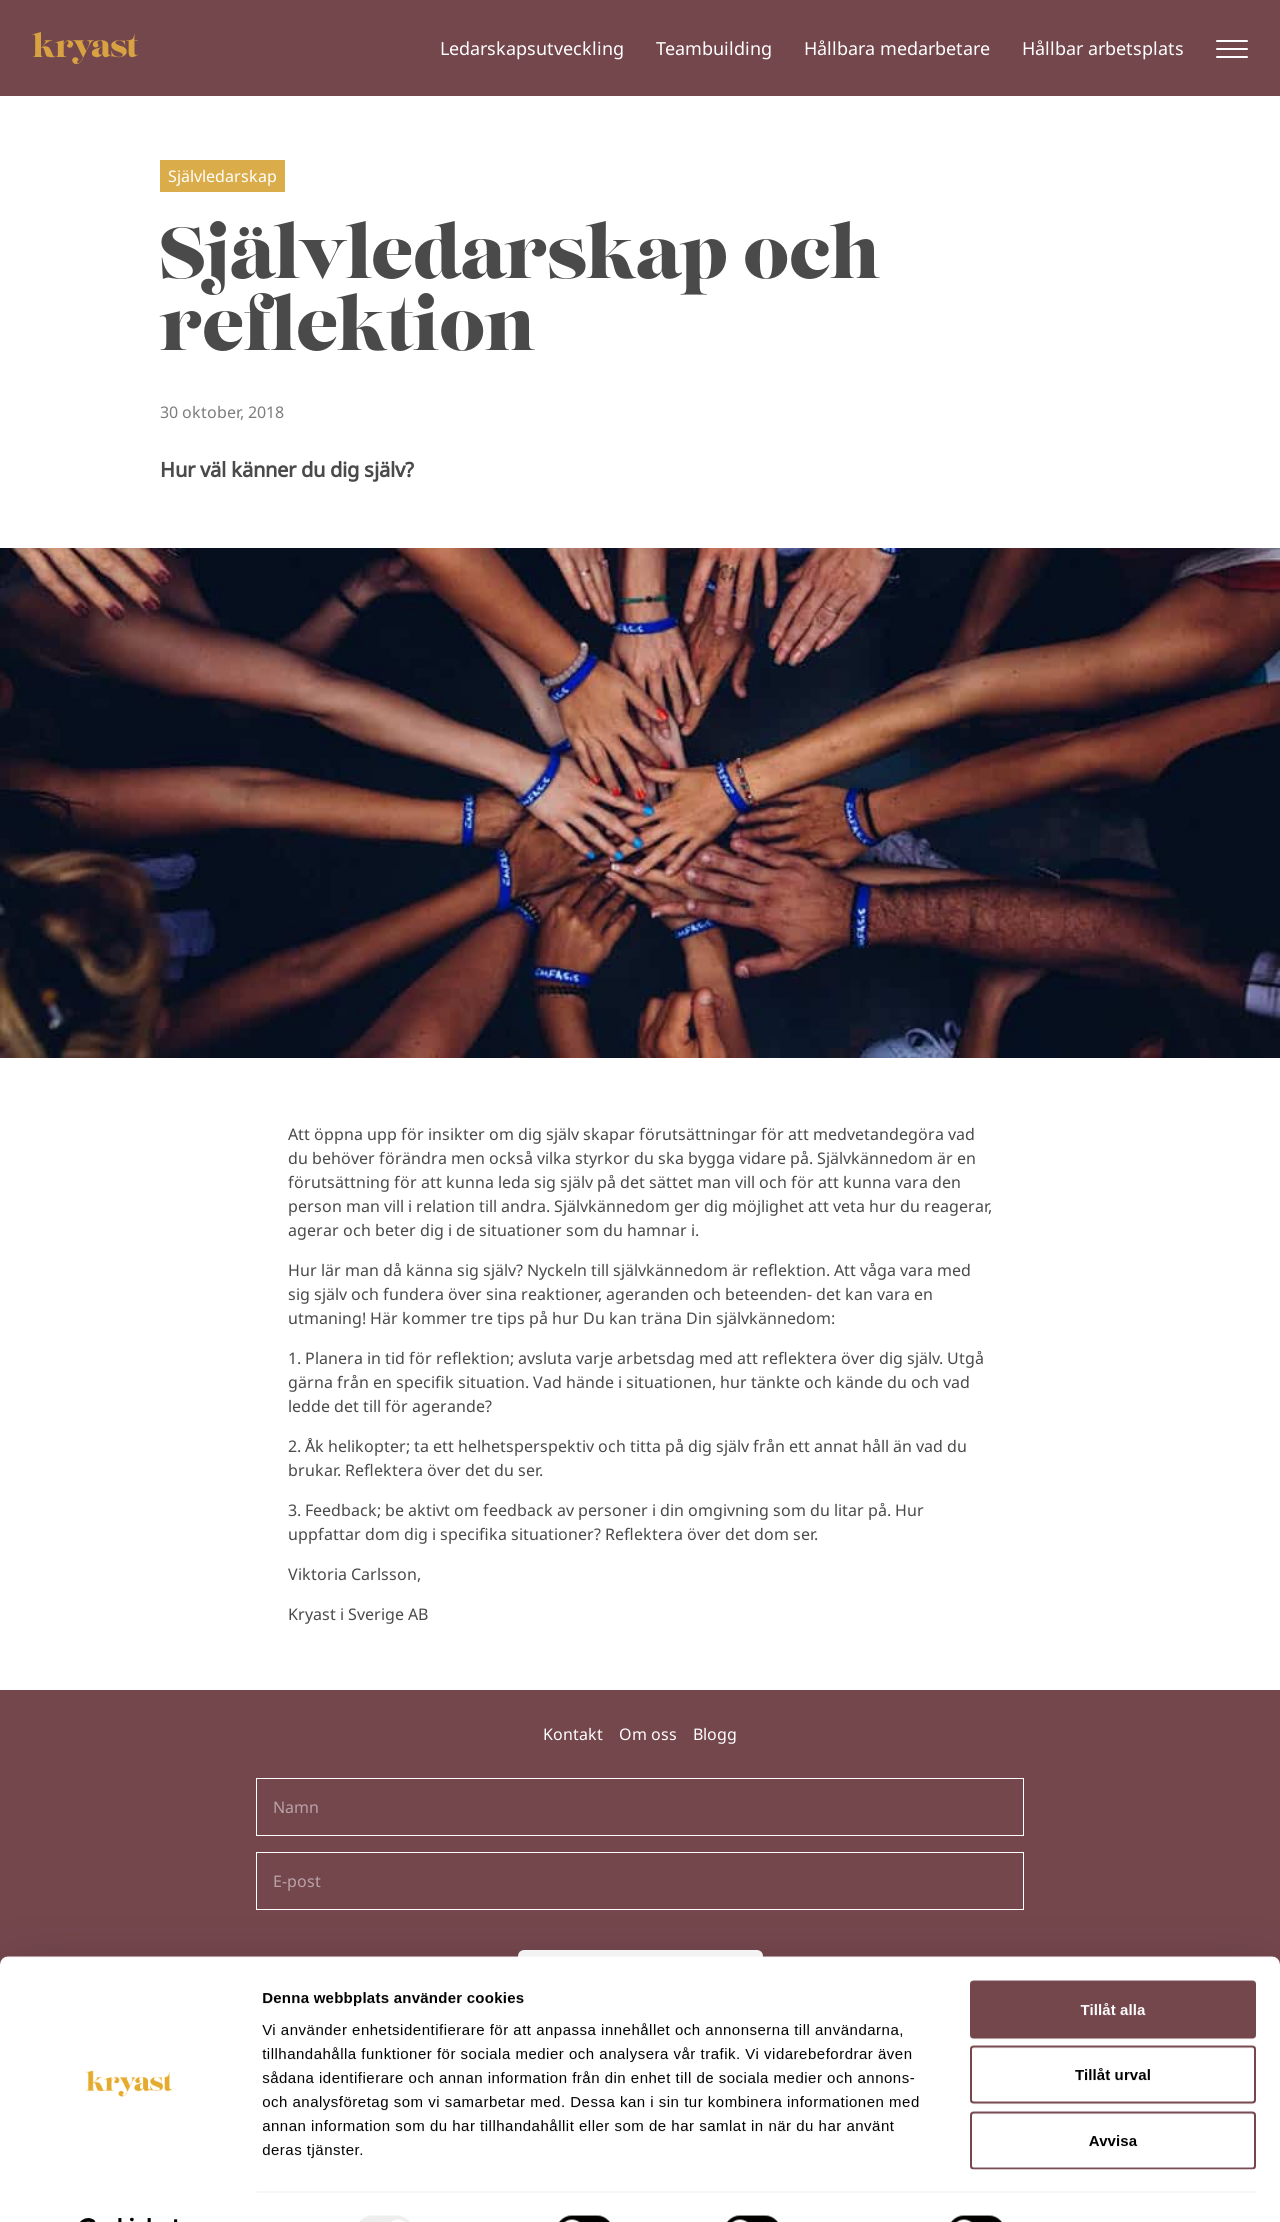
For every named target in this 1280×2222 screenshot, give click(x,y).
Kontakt (573, 1734)
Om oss (648, 1734)
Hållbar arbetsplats (1103, 48)
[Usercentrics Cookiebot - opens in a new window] (129, 2183)
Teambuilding (714, 48)
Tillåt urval (1113, 2025)
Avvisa (1113, 2090)
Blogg (715, 1734)
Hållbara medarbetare (897, 48)
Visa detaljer (1086, 2182)
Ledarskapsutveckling (532, 48)
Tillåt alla (1112, 1959)
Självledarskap (222, 176)
